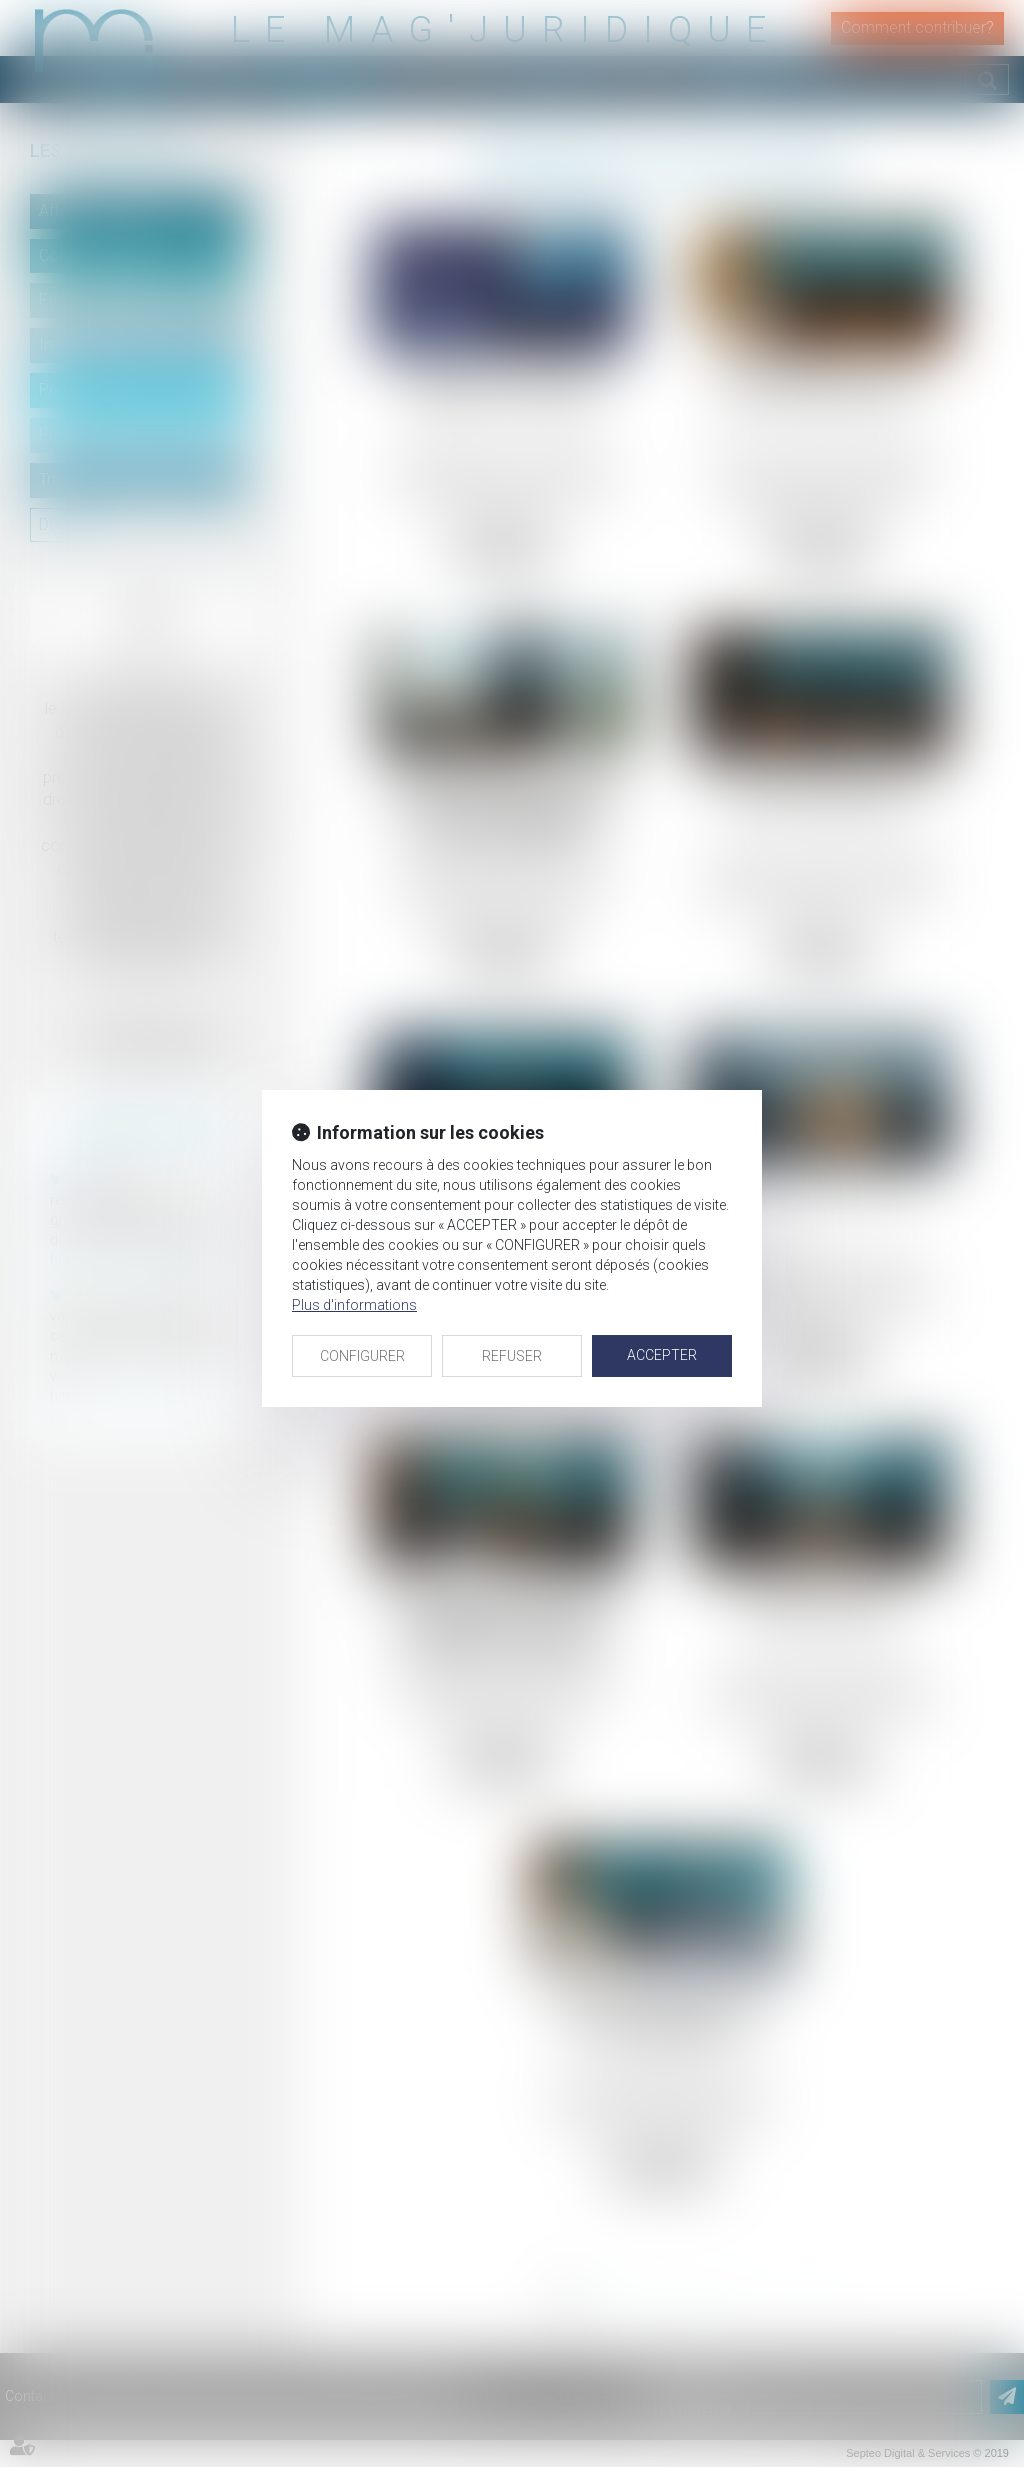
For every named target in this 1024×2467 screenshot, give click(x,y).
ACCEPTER (662, 1355)
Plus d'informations (354, 1305)
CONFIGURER (362, 1356)
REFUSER (512, 1356)
